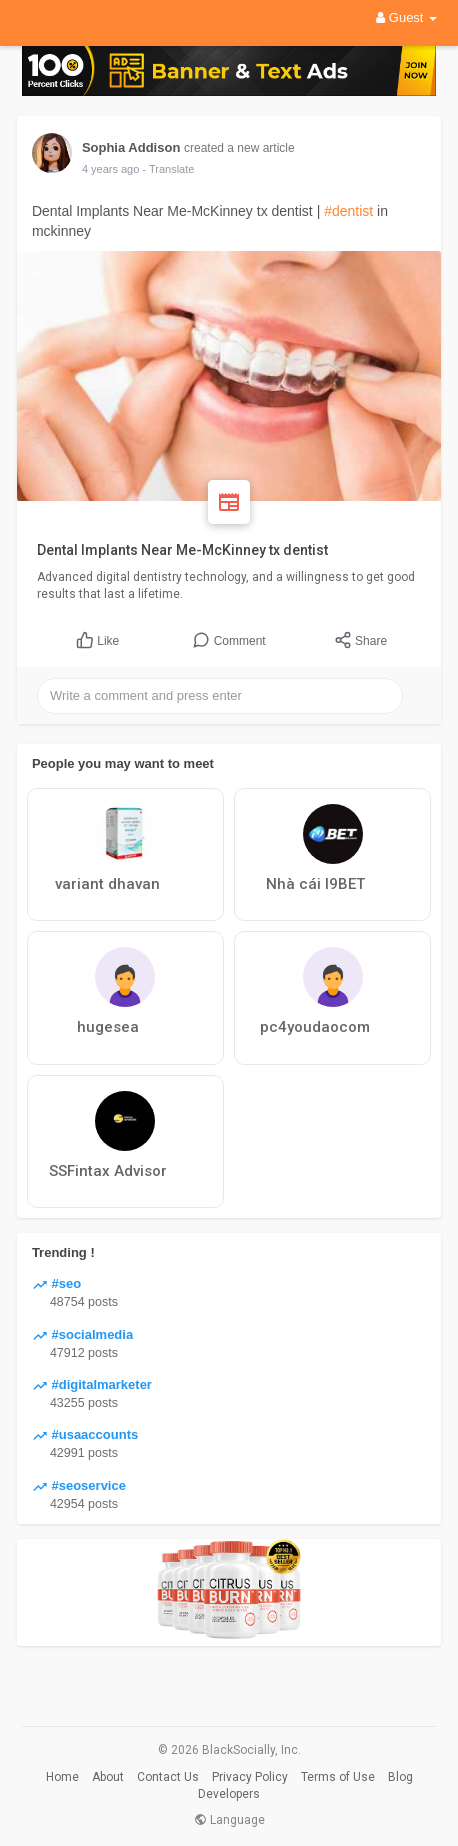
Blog (400, 1777)
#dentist (348, 211)
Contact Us (168, 1777)
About (108, 1777)
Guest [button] (406, 17)
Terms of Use (338, 1777)
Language (229, 1820)
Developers (229, 1794)
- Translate (168, 169)
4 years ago (110, 169)
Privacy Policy (250, 1777)
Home (62, 1777)
